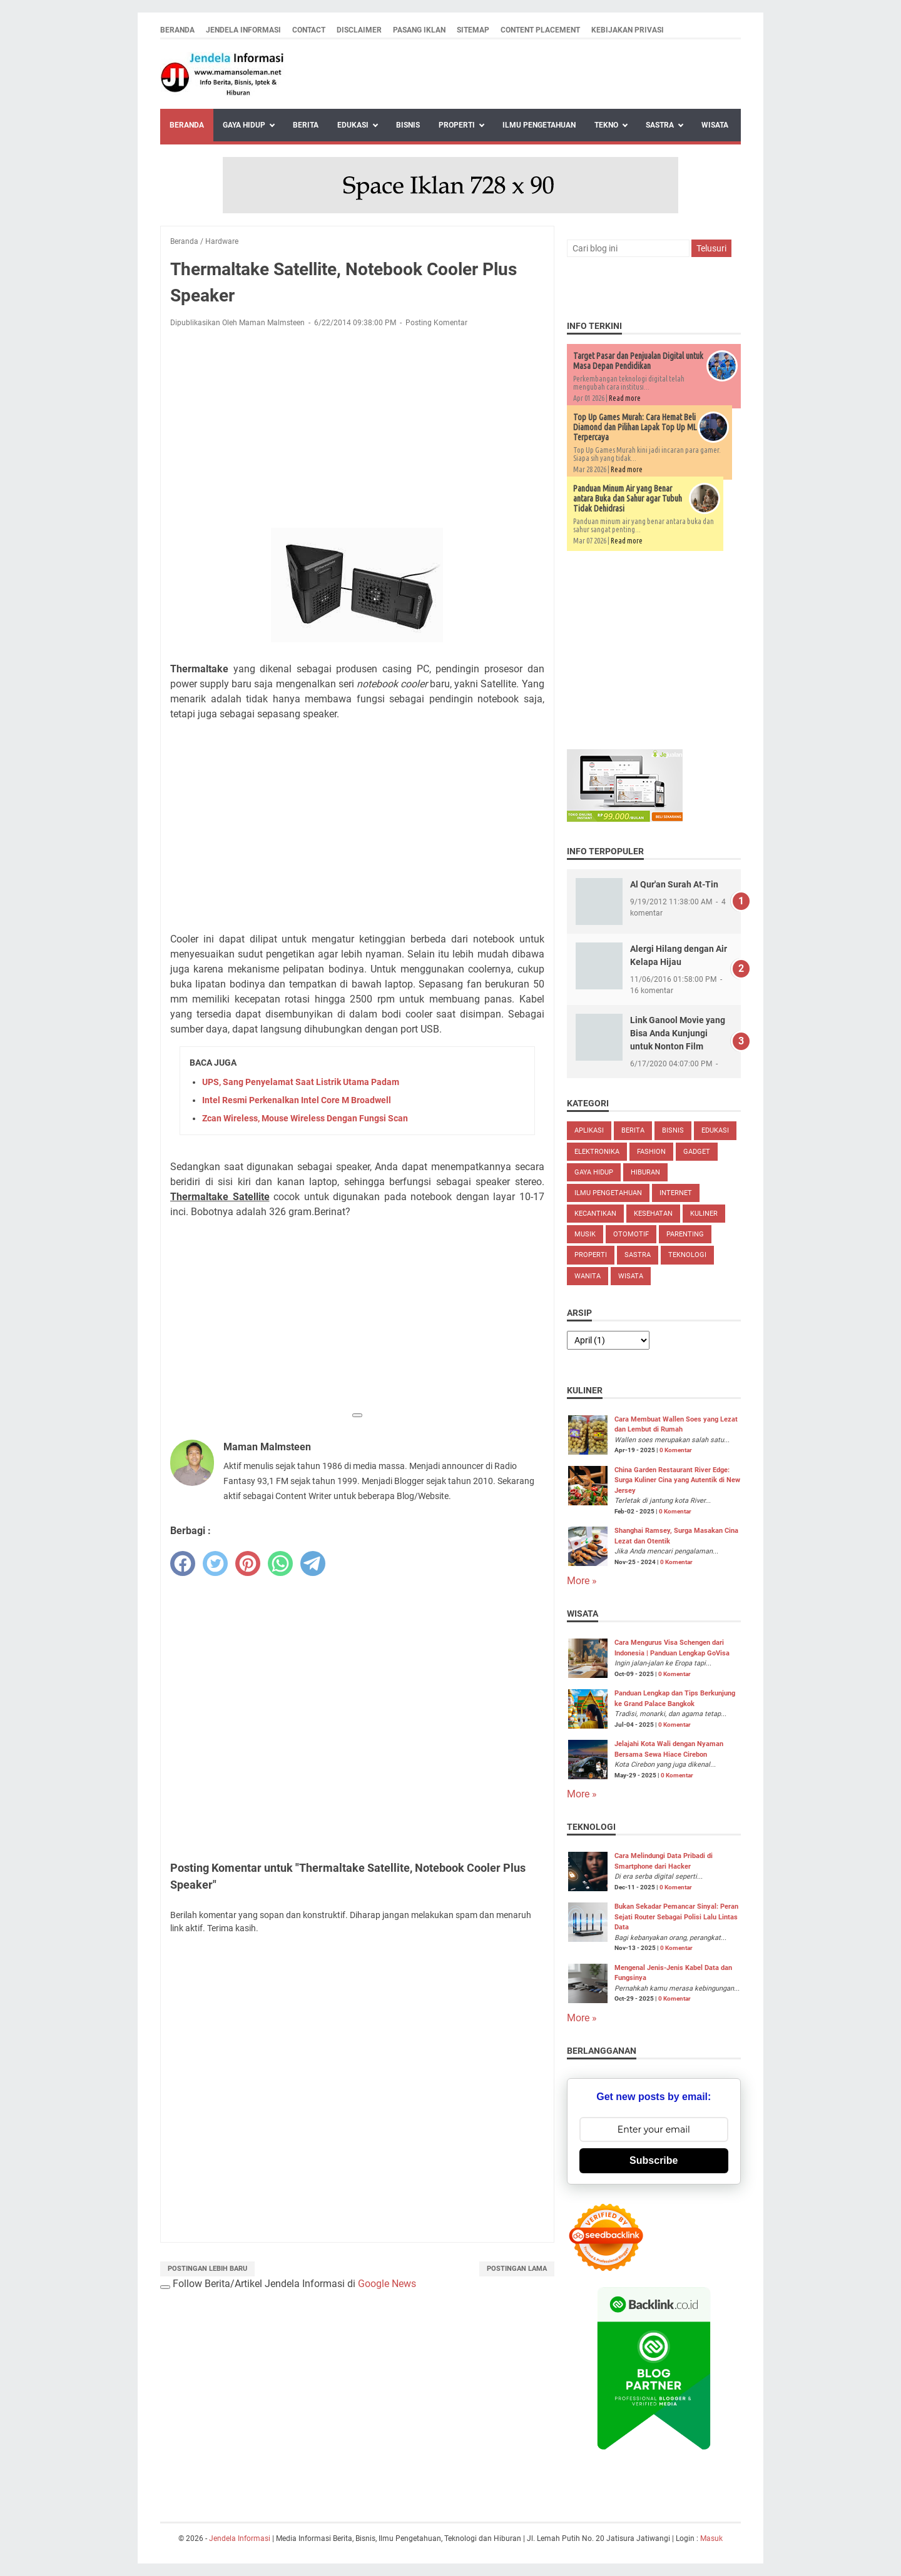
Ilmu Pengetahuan (539, 125)
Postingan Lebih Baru (207, 2269)
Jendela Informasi (243, 30)
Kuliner (704, 1214)
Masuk (711, 2538)
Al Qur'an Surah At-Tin (674, 884)
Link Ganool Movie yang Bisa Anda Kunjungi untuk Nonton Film (677, 1033)
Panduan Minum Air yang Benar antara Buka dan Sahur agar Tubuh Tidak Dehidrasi (627, 498)
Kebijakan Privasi (627, 30)
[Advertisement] (357, 430)
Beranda (177, 30)
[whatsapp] (280, 1563)
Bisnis (408, 125)
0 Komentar (675, 1450)
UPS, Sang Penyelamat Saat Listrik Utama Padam (300, 1082)
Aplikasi (589, 1130)
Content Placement (540, 30)
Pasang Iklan (419, 30)
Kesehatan (653, 1214)
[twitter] (215, 1563)
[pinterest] (247, 1563)
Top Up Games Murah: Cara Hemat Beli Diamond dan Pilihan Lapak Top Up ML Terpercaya (634, 427)
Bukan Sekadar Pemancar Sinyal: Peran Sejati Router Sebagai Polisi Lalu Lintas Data (676, 1916)
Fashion (651, 1152)
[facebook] (182, 1563)
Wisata (714, 125)
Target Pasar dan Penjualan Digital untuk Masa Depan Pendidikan (638, 361)
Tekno (606, 125)
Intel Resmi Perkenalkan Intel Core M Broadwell (296, 1100)
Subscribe (653, 2160)
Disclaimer (359, 30)
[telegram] (312, 1563)
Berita (305, 125)
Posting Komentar (436, 322)
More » (582, 1581)
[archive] (608, 1340)
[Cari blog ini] (628, 248)
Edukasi (353, 125)
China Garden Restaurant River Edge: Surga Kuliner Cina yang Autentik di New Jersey (677, 1480)
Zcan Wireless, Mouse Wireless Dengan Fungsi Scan (305, 1118)
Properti (457, 125)
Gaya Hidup (244, 125)
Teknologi (687, 1255)
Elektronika (596, 1152)
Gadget (696, 1152)
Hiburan (645, 1172)
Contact (308, 30)
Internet (675, 1193)
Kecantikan (595, 1214)
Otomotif (631, 1234)
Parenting (685, 1234)
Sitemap (473, 30)
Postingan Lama (517, 2269)
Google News (387, 2284)
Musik (585, 1234)
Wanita (587, 1276)
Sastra (660, 125)
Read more (625, 398)
